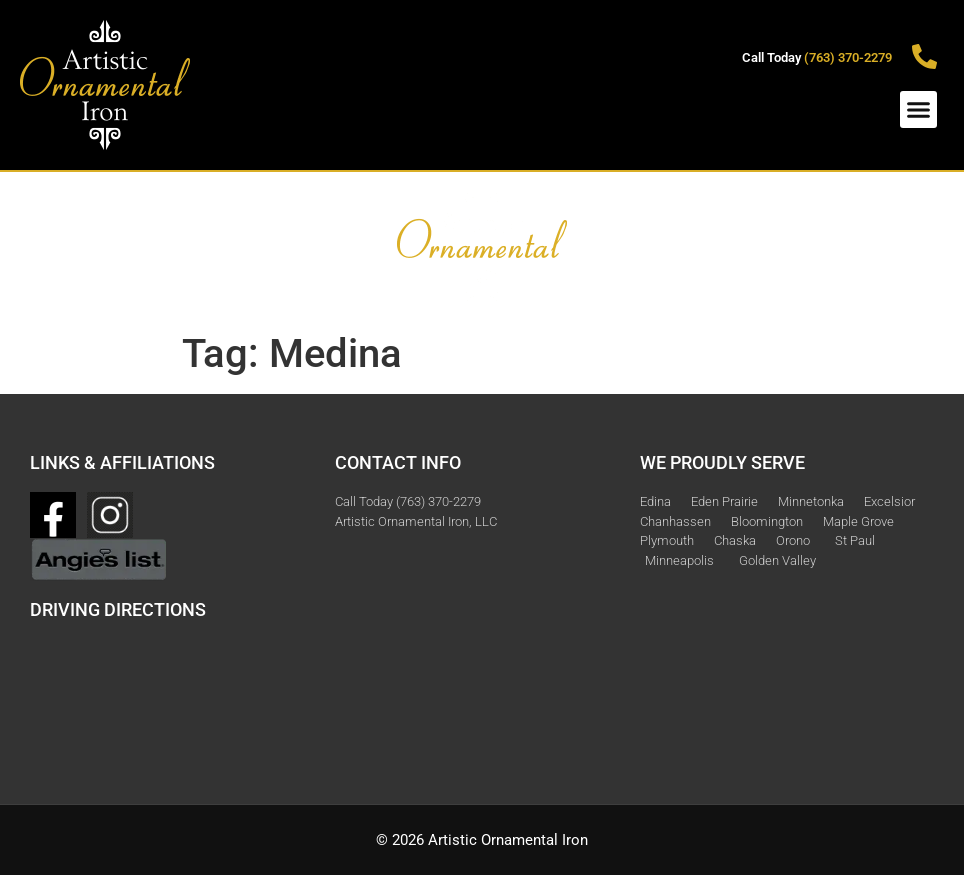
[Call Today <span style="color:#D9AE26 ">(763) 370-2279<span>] (924, 56)
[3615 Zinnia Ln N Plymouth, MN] (172, 691)
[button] (919, 110)
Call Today (817, 57)
